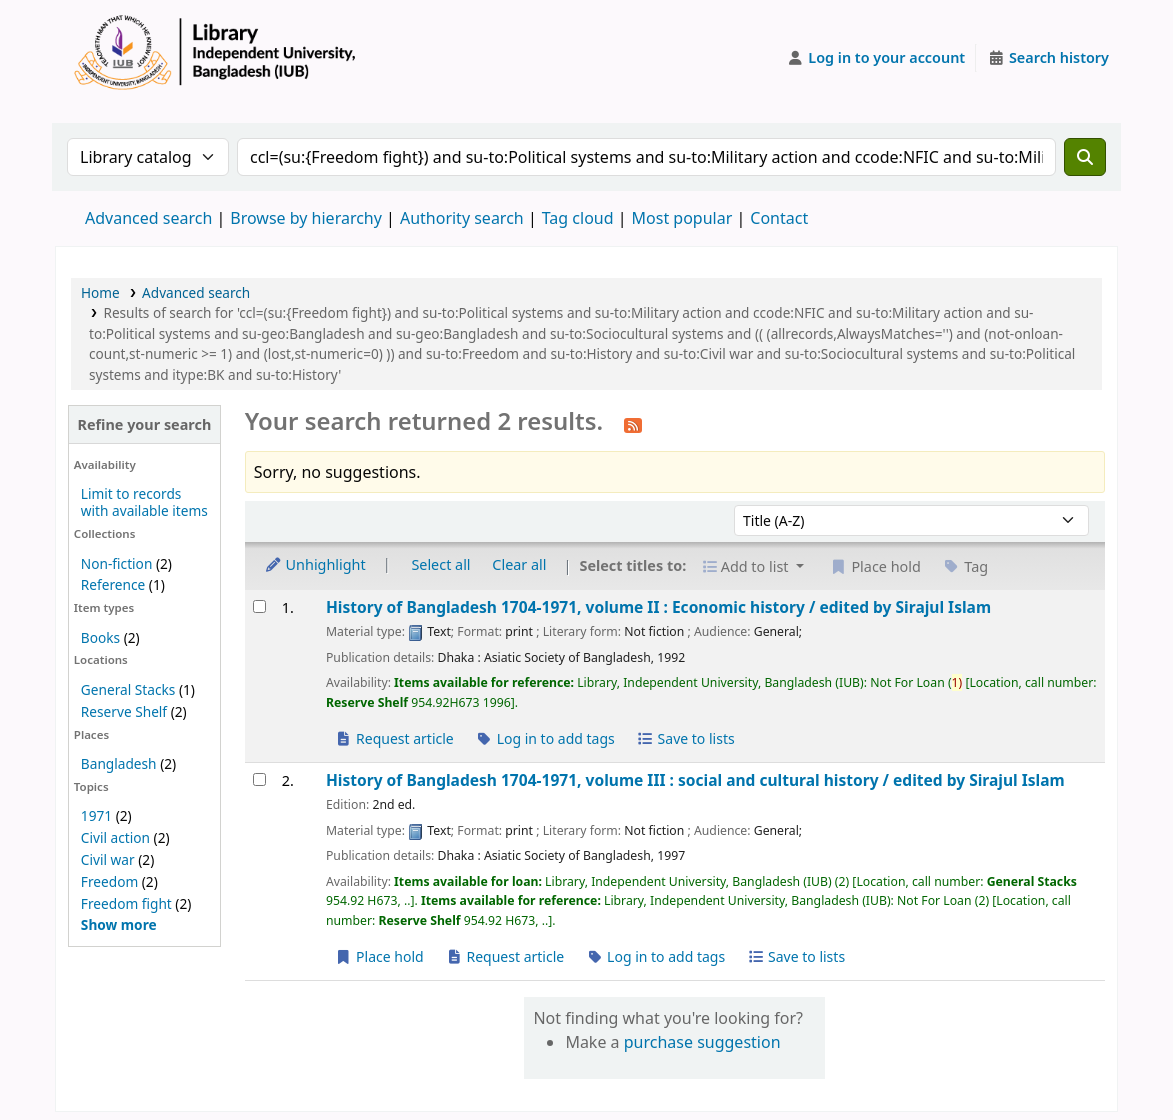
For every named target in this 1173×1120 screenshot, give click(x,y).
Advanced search (148, 218)
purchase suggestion (702, 1042)
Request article (394, 738)
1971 (96, 815)
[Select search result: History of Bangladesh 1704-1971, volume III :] (259, 779)
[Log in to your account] (876, 58)
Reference (113, 584)
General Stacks (128, 689)
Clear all (519, 564)
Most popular (682, 218)
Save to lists (685, 738)
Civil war (108, 859)
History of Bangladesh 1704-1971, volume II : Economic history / (658, 607)
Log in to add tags (545, 738)
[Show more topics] (119, 924)
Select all (440, 564)
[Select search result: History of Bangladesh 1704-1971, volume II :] (259, 606)
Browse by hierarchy (306, 218)
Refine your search (145, 424)
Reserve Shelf (124, 711)
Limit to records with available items (144, 502)
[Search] (1085, 157)
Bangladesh (119, 763)
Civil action (115, 837)
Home (100, 292)
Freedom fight (126, 903)
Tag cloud (578, 218)
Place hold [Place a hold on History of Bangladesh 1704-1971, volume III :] (379, 956)
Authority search (462, 218)
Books (100, 637)
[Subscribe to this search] (633, 424)
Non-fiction (117, 563)
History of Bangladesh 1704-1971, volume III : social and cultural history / (695, 780)
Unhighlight (315, 564)
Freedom (109, 881)
